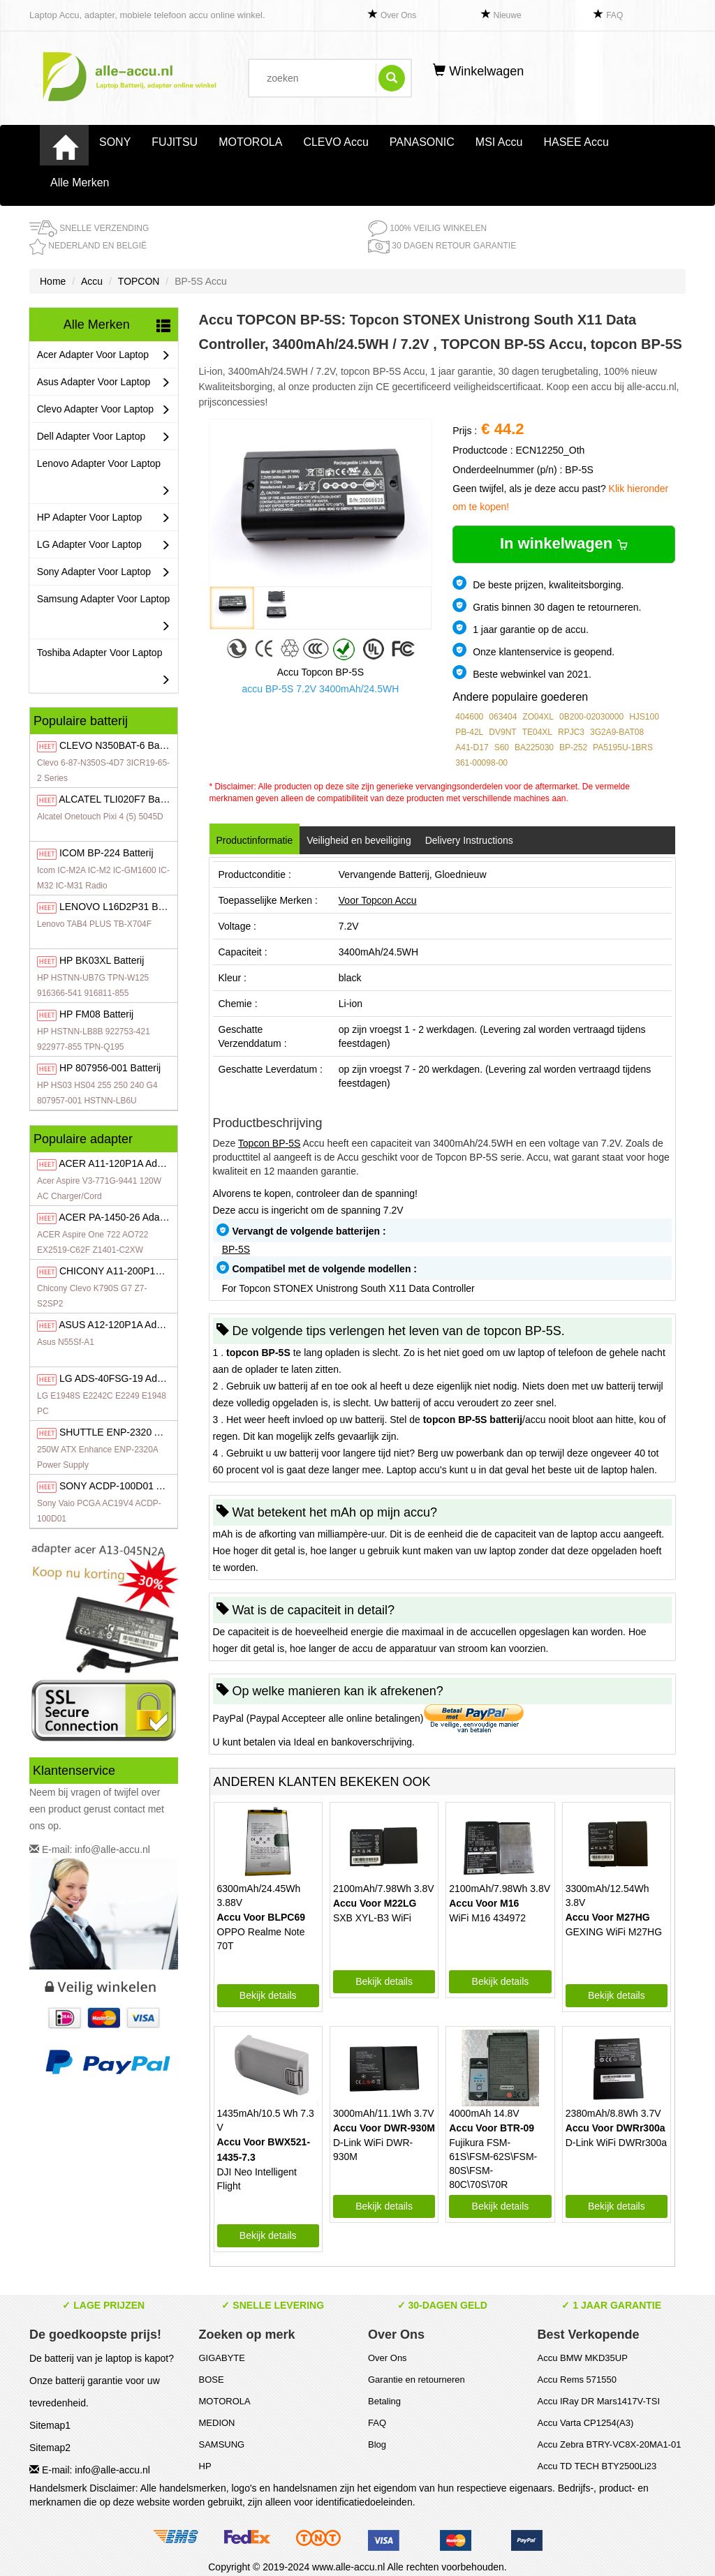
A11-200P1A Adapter (128, 1270)
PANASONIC (422, 142)
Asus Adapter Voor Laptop (103, 382)
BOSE (211, 2379)
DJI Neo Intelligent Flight (257, 2178)
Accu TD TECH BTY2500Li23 (597, 2466)
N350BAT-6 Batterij (118, 745)
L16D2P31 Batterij (120, 906)
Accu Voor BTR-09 (491, 2128)
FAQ (614, 15)
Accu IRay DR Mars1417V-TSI (599, 2401)
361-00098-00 (481, 763)
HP (205, 2466)
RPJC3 (571, 732)
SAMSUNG (222, 2444)
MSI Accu (499, 142)
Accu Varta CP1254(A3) (586, 2423)
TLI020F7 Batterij (119, 799)
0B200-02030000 (591, 717)
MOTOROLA (250, 142)
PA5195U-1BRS (623, 747)
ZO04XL (538, 717)
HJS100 (644, 717)
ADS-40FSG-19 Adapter (119, 1378)
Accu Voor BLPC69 (261, 1917)
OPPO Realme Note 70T (261, 1938)
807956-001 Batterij (110, 1067)
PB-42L (469, 732)
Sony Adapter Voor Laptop (103, 572)
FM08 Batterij (96, 1014)
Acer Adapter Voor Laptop (103, 355)
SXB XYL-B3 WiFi (372, 1917)
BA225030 (534, 747)
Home (53, 281)
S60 (501, 747)
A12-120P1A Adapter (119, 1324)
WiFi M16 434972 (487, 1917)
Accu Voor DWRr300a (615, 2128)
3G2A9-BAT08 (617, 732)
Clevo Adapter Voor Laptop (103, 409)
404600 (469, 717)
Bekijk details (268, 1995)
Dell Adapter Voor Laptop (103, 436)
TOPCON (139, 281)
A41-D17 (471, 747)
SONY (115, 142)
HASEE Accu (575, 142)
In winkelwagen (564, 543)
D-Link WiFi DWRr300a (616, 2142)
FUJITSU (175, 142)
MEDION (217, 2423)
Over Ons (398, 15)
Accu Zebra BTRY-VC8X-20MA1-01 (609, 2444)
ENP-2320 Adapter (123, 1432)
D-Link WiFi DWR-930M (373, 2149)
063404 (503, 717)
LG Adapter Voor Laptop (103, 545)
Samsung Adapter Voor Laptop (103, 616)
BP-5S (236, 1249)
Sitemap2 (50, 2447)
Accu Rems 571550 (577, 2379)
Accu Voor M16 (484, 1903)
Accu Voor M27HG (608, 1917)
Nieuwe (508, 15)
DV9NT (502, 732)
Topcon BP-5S (269, 1143)
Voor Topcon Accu (378, 900)
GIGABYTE (222, 2358)
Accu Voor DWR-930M (384, 2128)
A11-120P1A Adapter (119, 1163)
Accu (92, 281)
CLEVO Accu (335, 142)
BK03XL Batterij (101, 960)
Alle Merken (79, 182)
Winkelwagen (478, 71)
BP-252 (573, 747)
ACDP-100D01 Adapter (124, 1485)
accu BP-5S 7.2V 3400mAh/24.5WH (320, 688)
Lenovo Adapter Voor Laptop (103, 480)
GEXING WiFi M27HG (614, 1931)
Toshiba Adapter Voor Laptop (103, 669)
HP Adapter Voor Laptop (103, 517)
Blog (377, 2444)
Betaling (384, 2401)
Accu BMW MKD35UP (583, 2358)
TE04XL (537, 732)
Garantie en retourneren (416, 2379)
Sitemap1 (50, 2425)
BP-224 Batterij (106, 852)
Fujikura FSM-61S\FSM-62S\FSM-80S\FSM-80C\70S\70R (493, 2163)
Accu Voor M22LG (375, 1903)
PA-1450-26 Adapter (118, 1217)
